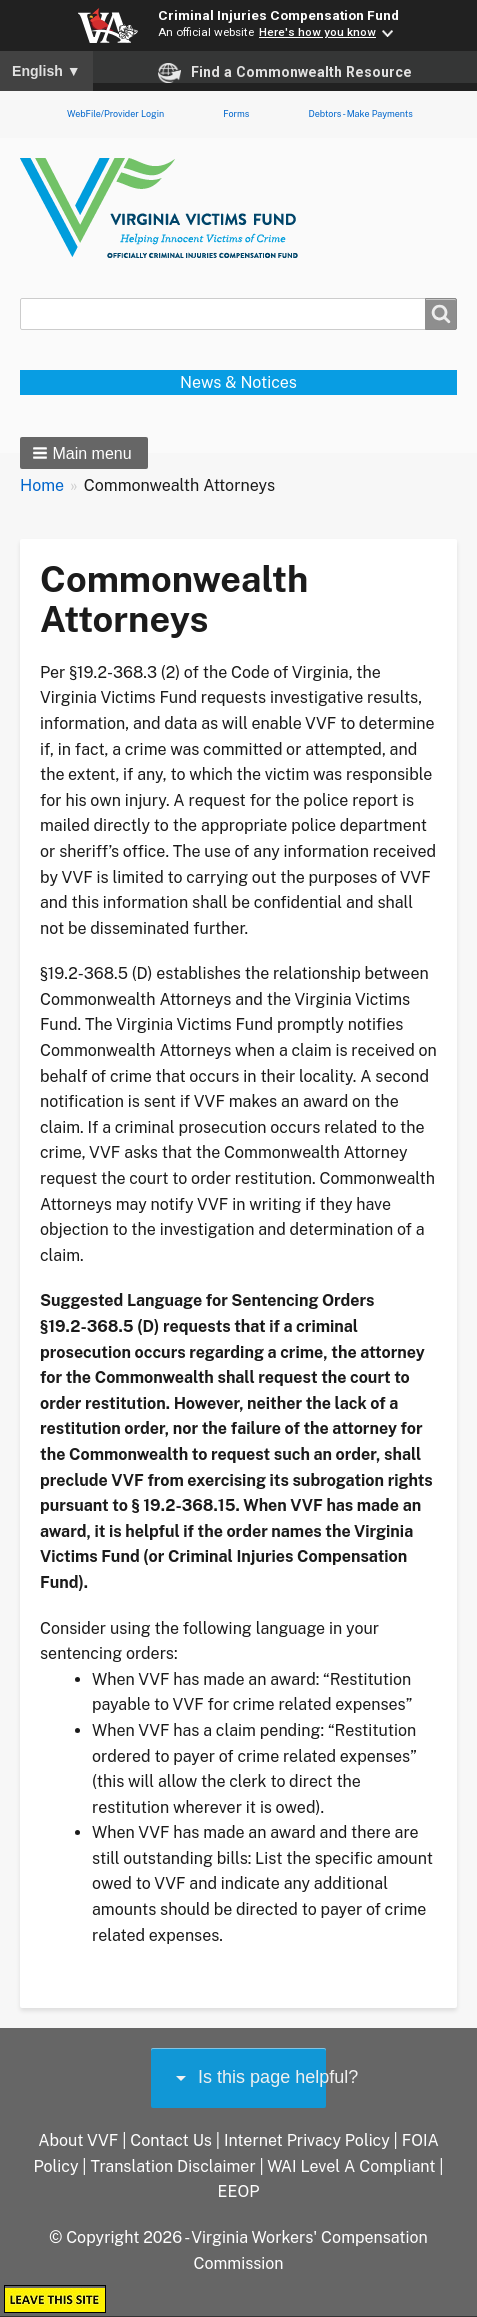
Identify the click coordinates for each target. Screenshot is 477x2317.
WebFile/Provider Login (115, 113)
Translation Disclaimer (172, 2166)
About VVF (78, 2140)
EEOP (239, 2191)
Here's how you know (317, 32)
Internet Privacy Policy (307, 2140)
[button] (84, 453)
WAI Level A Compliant (351, 2166)
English (46, 71)
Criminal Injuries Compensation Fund (278, 15)
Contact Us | (177, 2140)
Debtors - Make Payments (360, 113)
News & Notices (238, 382)
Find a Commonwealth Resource (285, 73)
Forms (236, 113)
